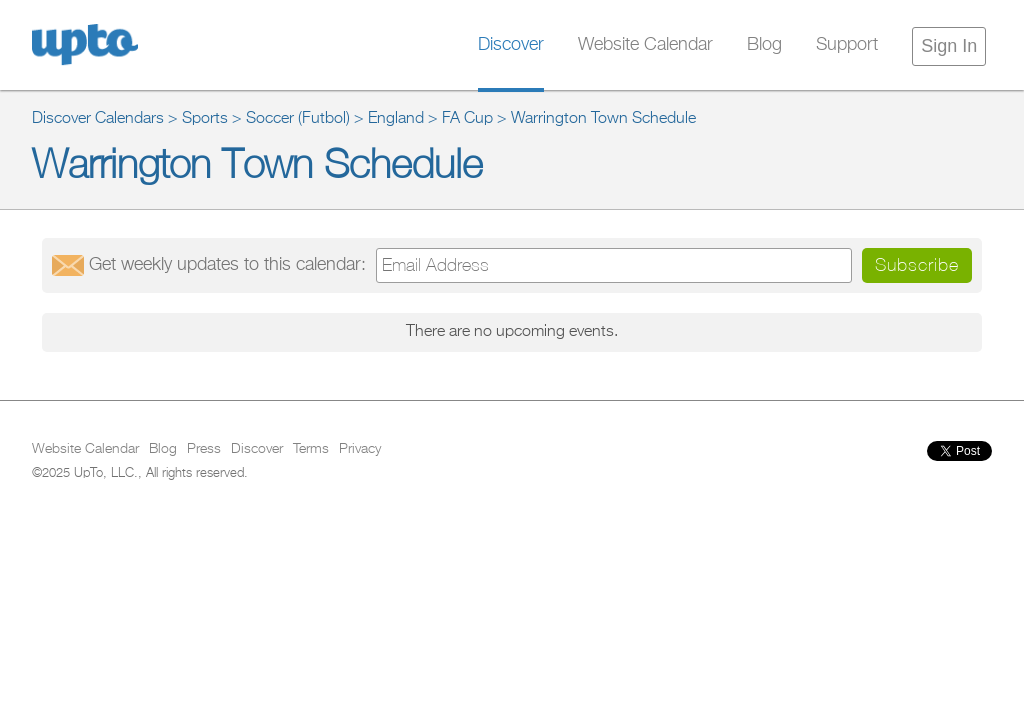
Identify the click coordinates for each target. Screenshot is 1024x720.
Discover (511, 45)
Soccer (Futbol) (298, 119)
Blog (764, 45)
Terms (311, 449)
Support (847, 45)
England (396, 119)
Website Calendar (645, 45)
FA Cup (467, 119)
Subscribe (917, 264)
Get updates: (227, 265)
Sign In (949, 46)
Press (204, 449)
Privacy (360, 449)
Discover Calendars (98, 119)
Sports (205, 119)
